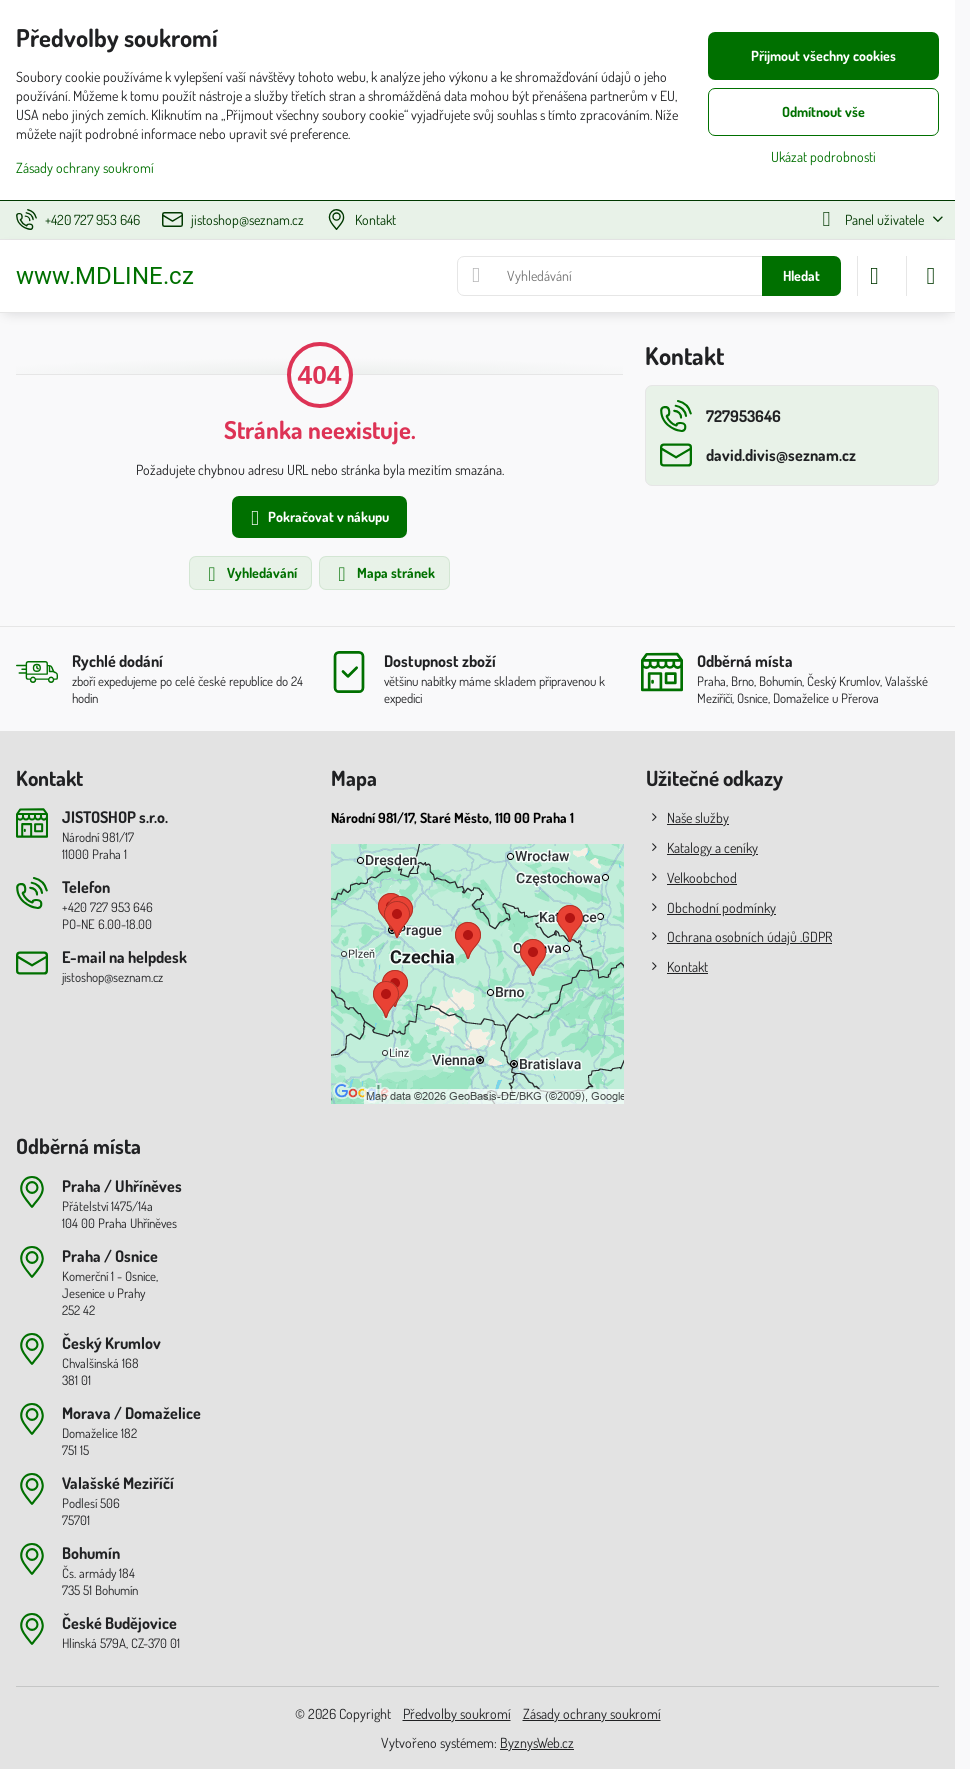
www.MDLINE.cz (105, 276)
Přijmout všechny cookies (823, 55)
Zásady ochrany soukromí (592, 1713)
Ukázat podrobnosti (823, 156)
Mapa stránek (383, 574)
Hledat (801, 275)
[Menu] (931, 276)
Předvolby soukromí (457, 1713)
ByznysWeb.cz (537, 1742)
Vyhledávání (249, 574)
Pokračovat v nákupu (316, 518)
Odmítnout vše (823, 111)
